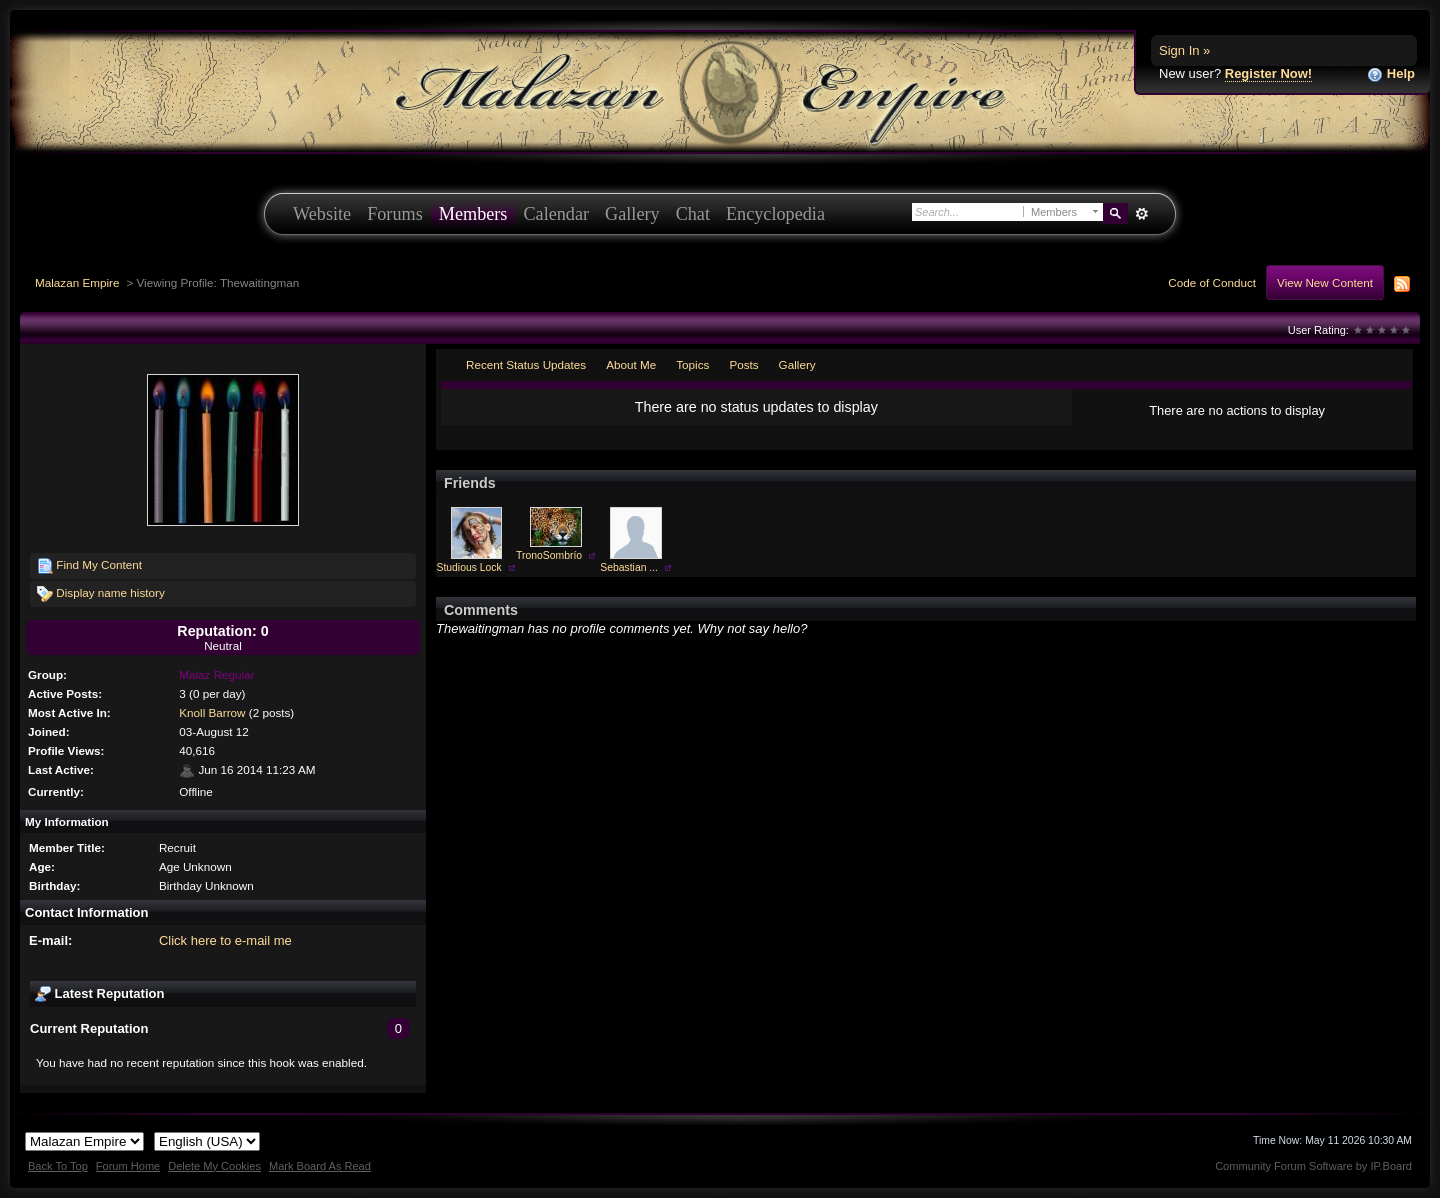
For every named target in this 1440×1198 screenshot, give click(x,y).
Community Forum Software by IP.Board (1313, 1166)
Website (322, 214)
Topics (692, 364)
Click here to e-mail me (225, 940)
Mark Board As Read (320, 1166)
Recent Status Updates (526, 364)
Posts (743, 364)
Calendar (556, 214)
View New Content (1325, 282)
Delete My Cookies (214, 1166)
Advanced (1141, 214)
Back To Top (58, 1166)
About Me (631, 364)
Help (1391, 74)
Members (473, 214)
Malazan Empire (77, 282)
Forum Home (128, 1166)
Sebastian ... (629, 567)
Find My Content (89, 566)
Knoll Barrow (212, 712)
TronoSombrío (549, 555)
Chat (693, 214)
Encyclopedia (775, 214)
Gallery (632, 214)
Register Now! (1268, 73)
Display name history (101, 594)
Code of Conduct (1212, 282)
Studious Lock (468, 567)
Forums (395, 214)
